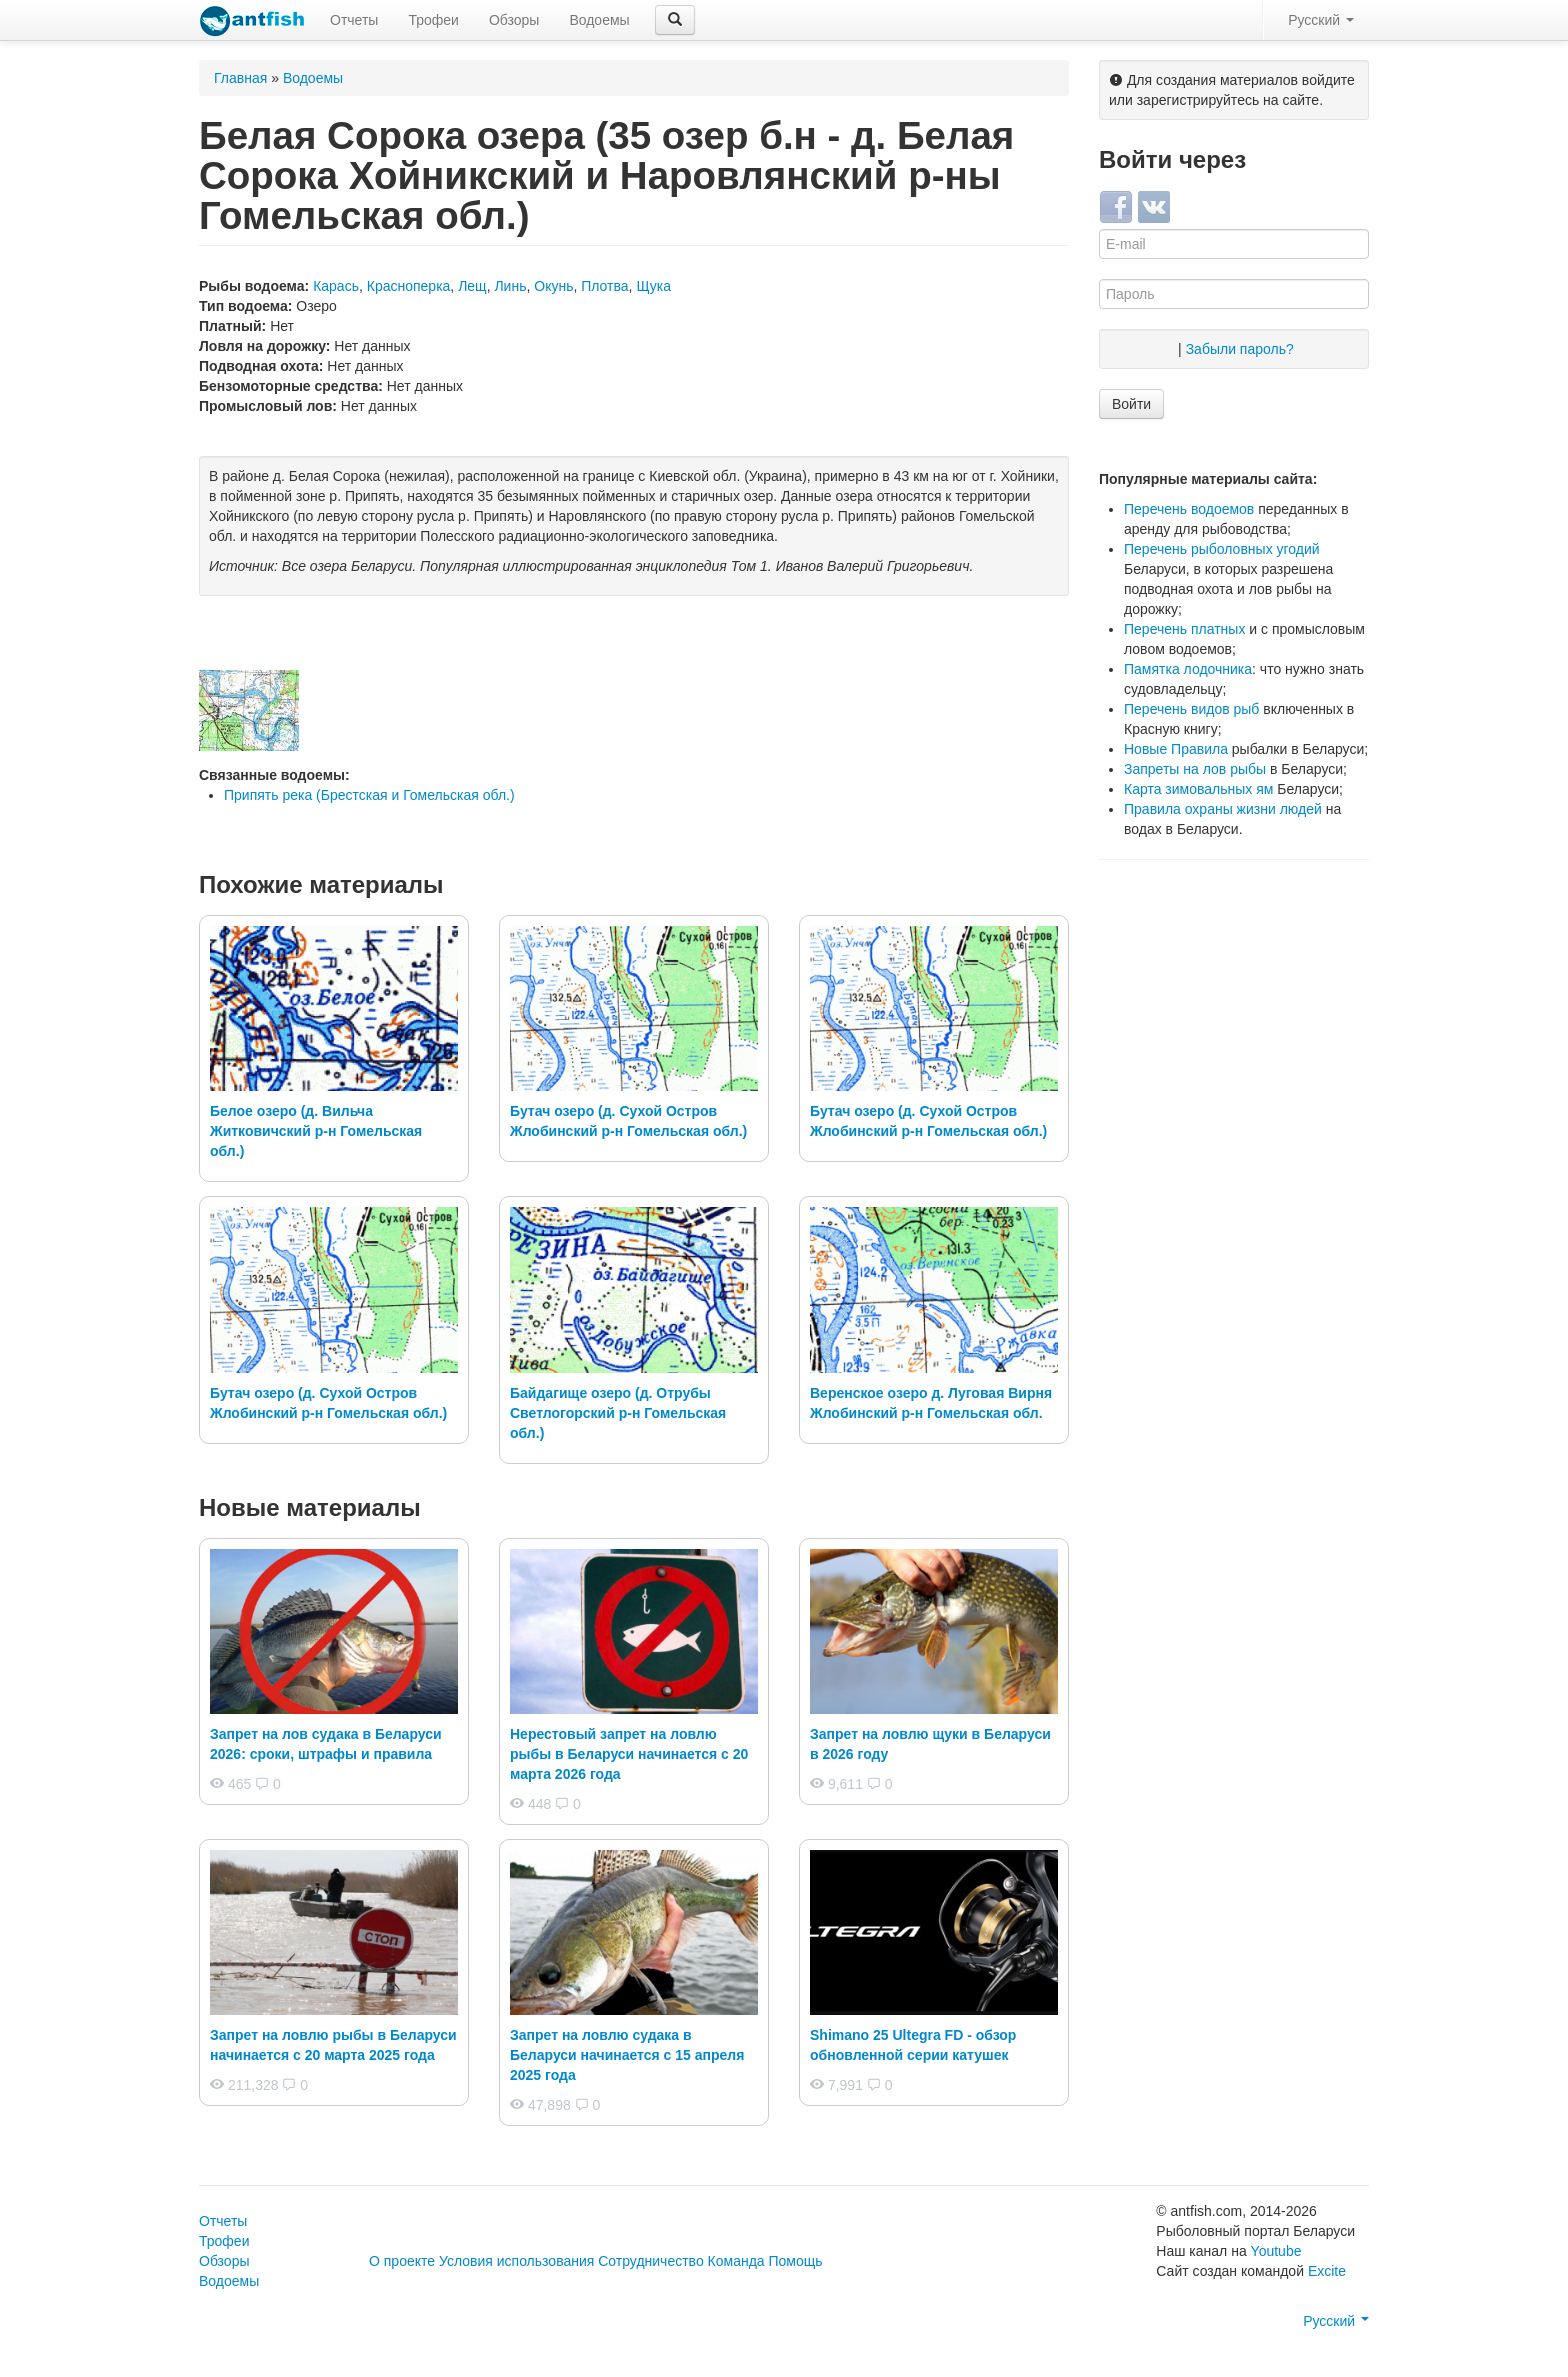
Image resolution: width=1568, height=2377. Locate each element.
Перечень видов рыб (1191, 709)
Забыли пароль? (1240, 349)
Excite (1327, 2271)
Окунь (553, 286)
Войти (1131, 404)
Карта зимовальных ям (1198, 789)
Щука (653, 286)
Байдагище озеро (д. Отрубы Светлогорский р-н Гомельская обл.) (618, 1413)
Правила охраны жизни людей (1223, 809)
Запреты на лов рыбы (1195, 769)
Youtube (1276, 2251)
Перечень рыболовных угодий (1222, 549)
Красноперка (409, 286)
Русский (1321, 20)
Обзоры (514, 20)
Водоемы (599, 20)
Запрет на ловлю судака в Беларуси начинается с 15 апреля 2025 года (627, 2055)
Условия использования (516, 2261)
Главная (240, 78)
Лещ (472, 286)
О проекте (402, 2261)
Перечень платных (1184, 629)
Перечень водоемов (1189, 509)
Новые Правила (1176, 749)
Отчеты (354, 20)
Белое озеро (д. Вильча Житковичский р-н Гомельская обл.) (316, 1131)
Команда (736, 2261)
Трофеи (433, 20)
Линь (510, 286)
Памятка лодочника (1188, 669)
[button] (675, 20)
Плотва (604, 286)
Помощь (796, 2261)
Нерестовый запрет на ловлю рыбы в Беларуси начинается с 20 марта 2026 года (629, 1754)
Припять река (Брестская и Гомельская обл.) (369, 795)
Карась (336, 286)
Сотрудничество (650, 2261)
